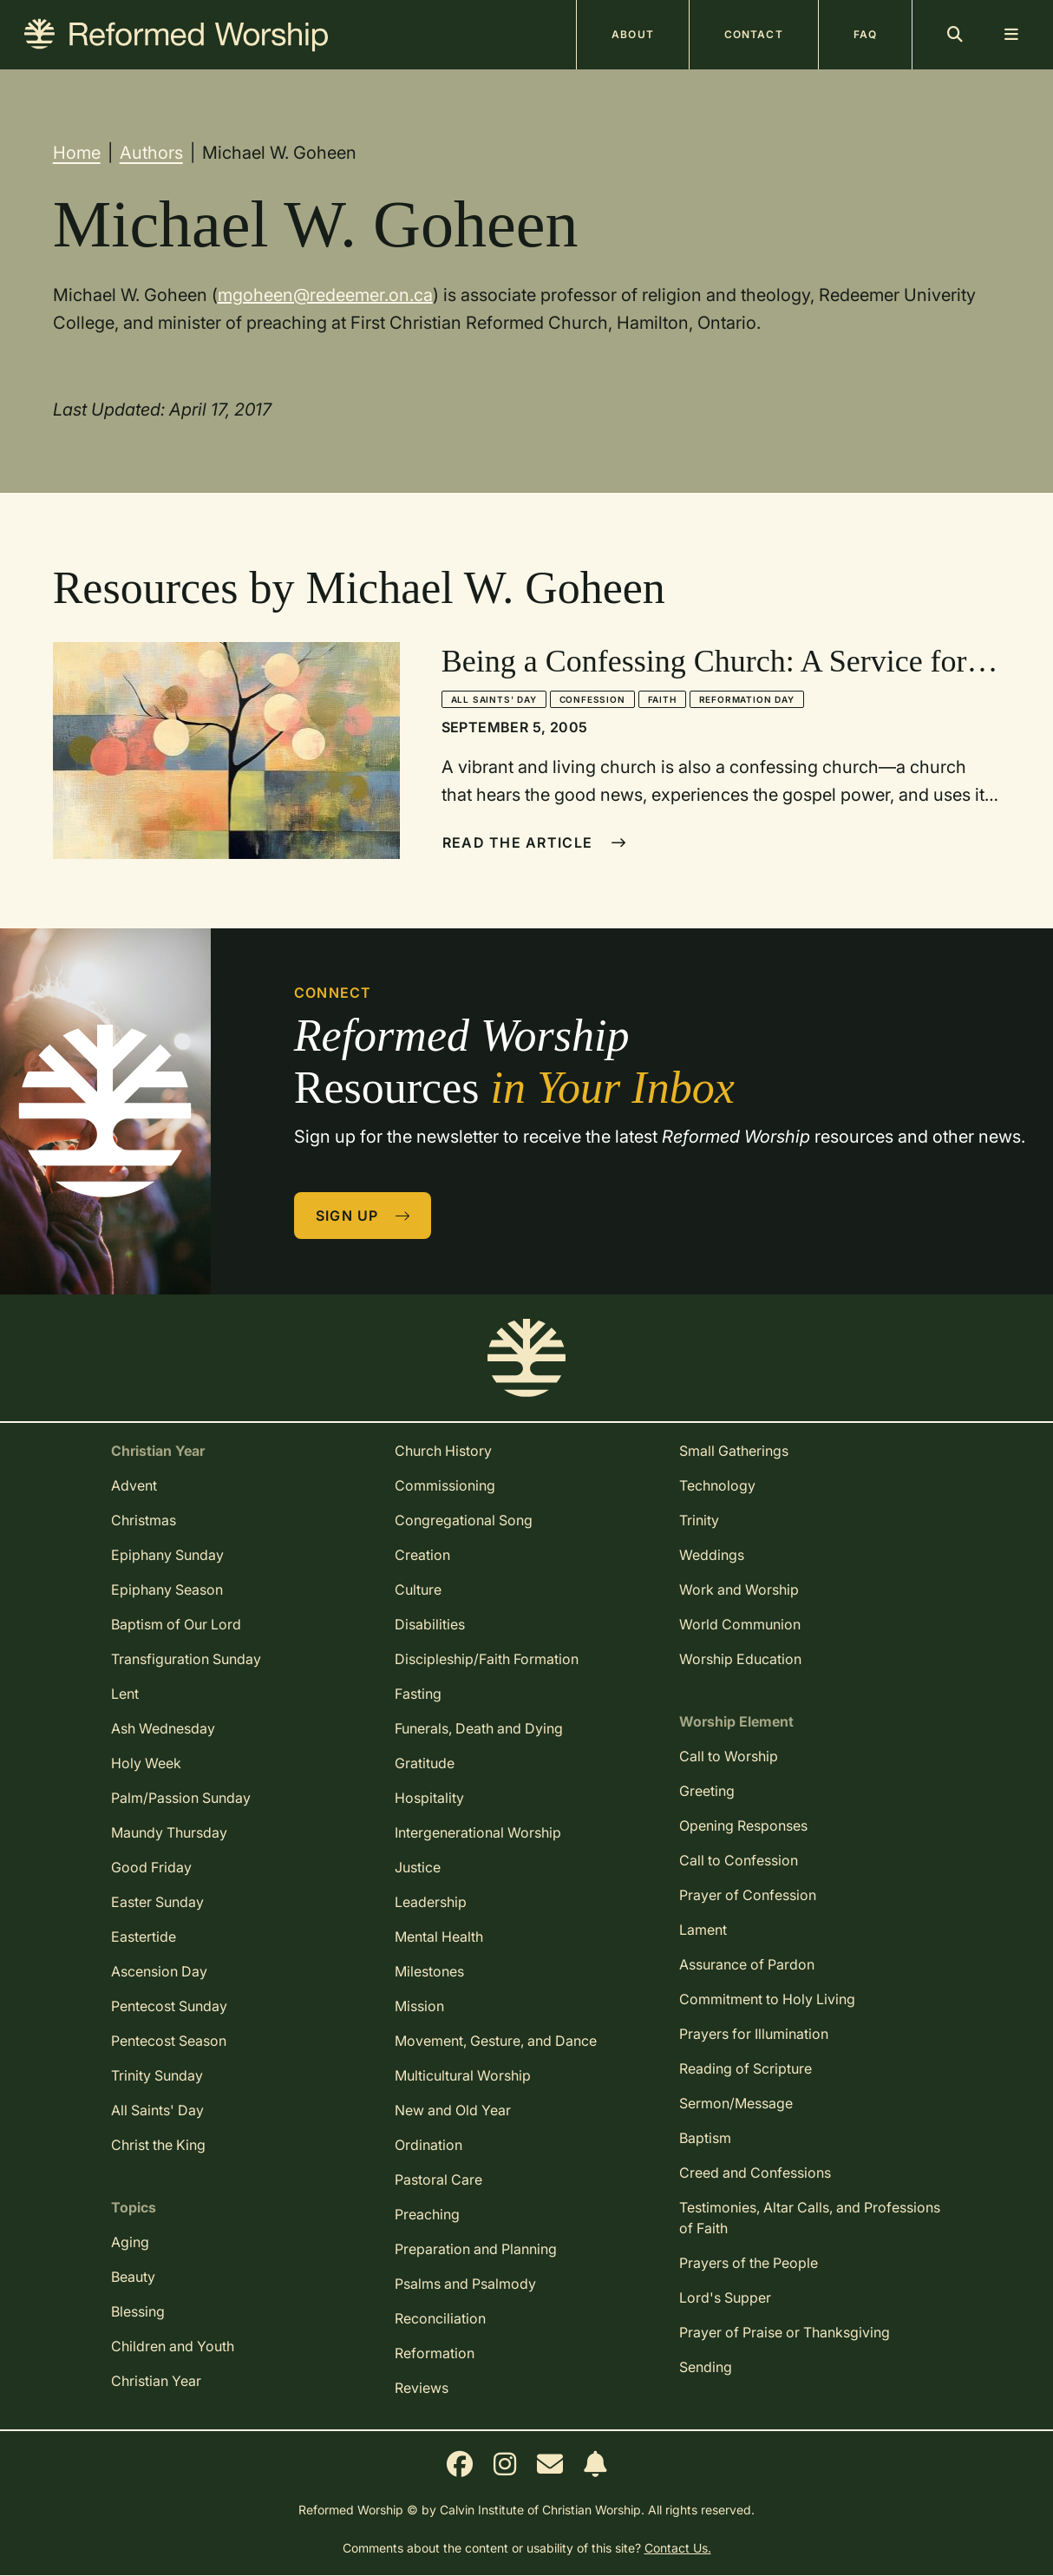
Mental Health (439, 1936)
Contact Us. (677, 2547)
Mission (419, 2006)
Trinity (699, 1520)
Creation (422, 1554)
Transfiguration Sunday (186, 1659)
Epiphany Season (167, 1589)
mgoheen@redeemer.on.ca (325, 295)
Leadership (431, 1902)
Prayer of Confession (747, 1895)
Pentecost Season (168, 2040)
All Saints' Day (494, 699)
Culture (418, 1589)
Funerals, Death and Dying (479, 1728)
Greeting (707, 1790)
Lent (125, 1693)
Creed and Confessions (755, 2172)
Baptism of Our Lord (176, 1624)
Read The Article (534, 842)
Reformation (434, 2353)
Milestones (429, 1971)
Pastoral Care (438, 2179)
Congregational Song (464, 1520)
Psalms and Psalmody (465, 2283)
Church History (443, 1450)
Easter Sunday (157, 1902)
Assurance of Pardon (746, 1964)
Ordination (428, 2144)
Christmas (143, 1520)
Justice (418, 1867)
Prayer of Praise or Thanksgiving (784, 2332)
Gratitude (425, 1763)
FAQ (865, 34)
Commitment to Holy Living (767, 1999)
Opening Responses (743, 1825)
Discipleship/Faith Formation (487, 1659)
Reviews (421, 2387)
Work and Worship (739, 1589)
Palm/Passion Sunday (181, 1797)
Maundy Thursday (169, 1832)
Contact (753, 34)
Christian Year (156, 2380)
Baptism (705, 2138)
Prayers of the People (748, 2262)
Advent (134, 1485)
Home (77, 152)
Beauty (133, 2276)
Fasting (418, 1693)
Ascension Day (159, 1971)
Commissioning (445, 1485)
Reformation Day (747, 699)
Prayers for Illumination (753, 2033)
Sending (705, 2367)
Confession (592, 699)
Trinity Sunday (157, 2075)
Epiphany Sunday (167, 1554)
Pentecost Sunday (169, 2006)
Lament (703, 1929)
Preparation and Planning (476, 2249)
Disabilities (430, 1624)
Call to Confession (738, 1860)
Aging (130, 2242)
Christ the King (158, 2144)
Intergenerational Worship (478, 1832)
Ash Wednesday (163, 1728)
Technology (717, 1485)
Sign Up (363, 1215)
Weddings (711, 1554)
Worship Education (740, 1659)
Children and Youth (172, 2346)
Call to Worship (728, 1756)
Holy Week (146, 1763)
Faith (662, 699)
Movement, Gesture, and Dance (496, 2040)
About (633, 34)
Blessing (138, 2311)
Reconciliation (440, 2318)
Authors (151, 152)
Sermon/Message (736, 2103)
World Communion (740, 1624)
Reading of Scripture (745, 2068)
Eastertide (143, 1936)
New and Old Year (453, 2110)
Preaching (427, 2214)
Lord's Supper (725, 2297)
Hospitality (429, 1797)
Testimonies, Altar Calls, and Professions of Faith (809, 2218)
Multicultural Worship (463, 2075)
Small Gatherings (733, 1450)
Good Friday (151, 1867)
